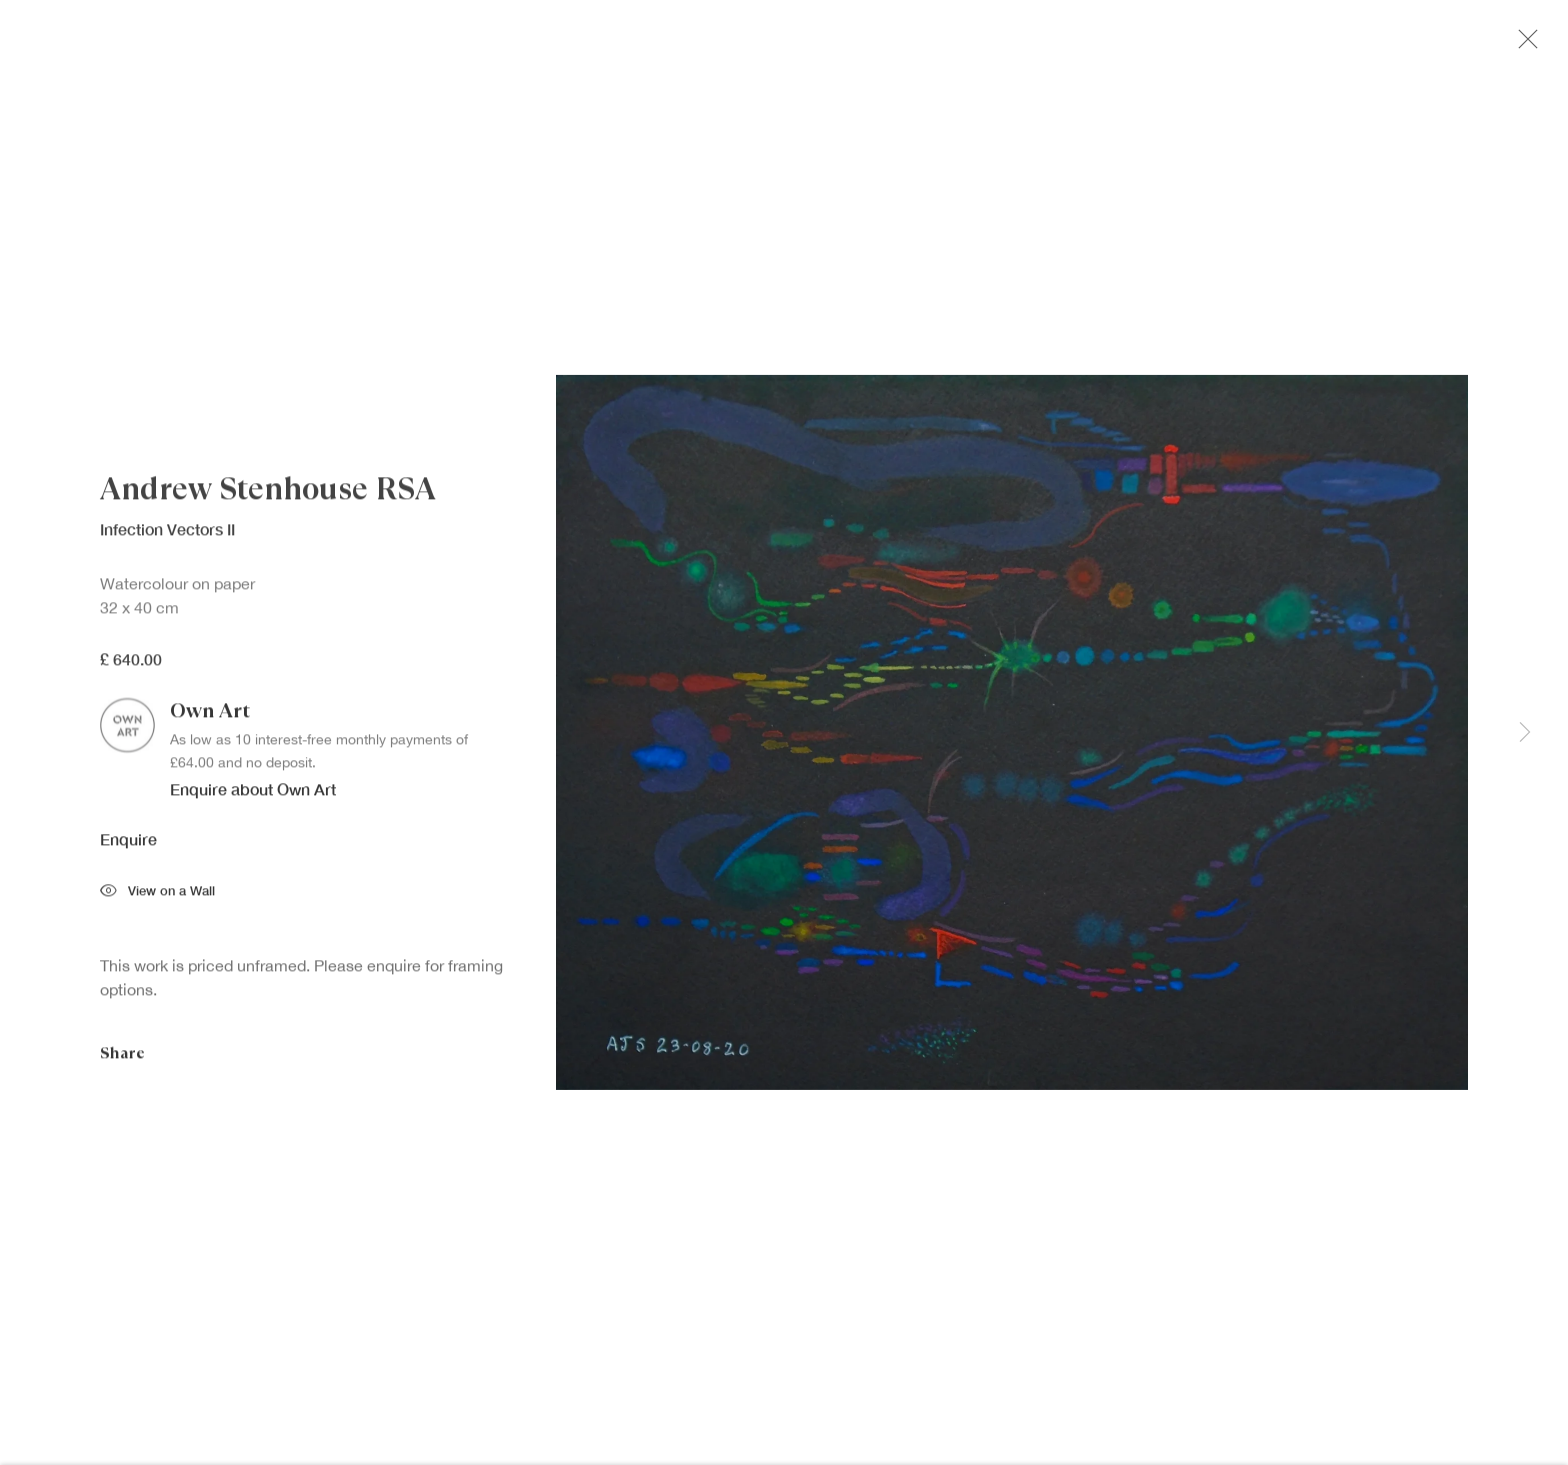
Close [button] (1530, 45)
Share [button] (122, 1057)
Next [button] (1525, 733)
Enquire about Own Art (253, 794)
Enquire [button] (128, 843)
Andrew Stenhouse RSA (268, 495)
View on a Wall (157, 897)
